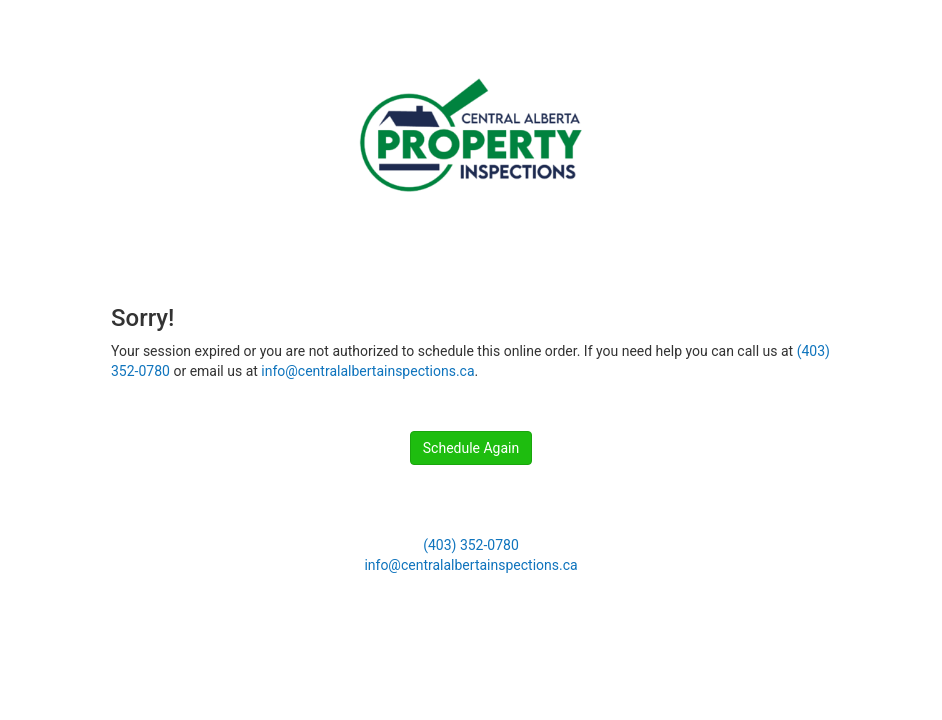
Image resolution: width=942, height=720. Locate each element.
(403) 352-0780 (471, 545)
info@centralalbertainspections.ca (367, 371)
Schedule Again (471, 448)
